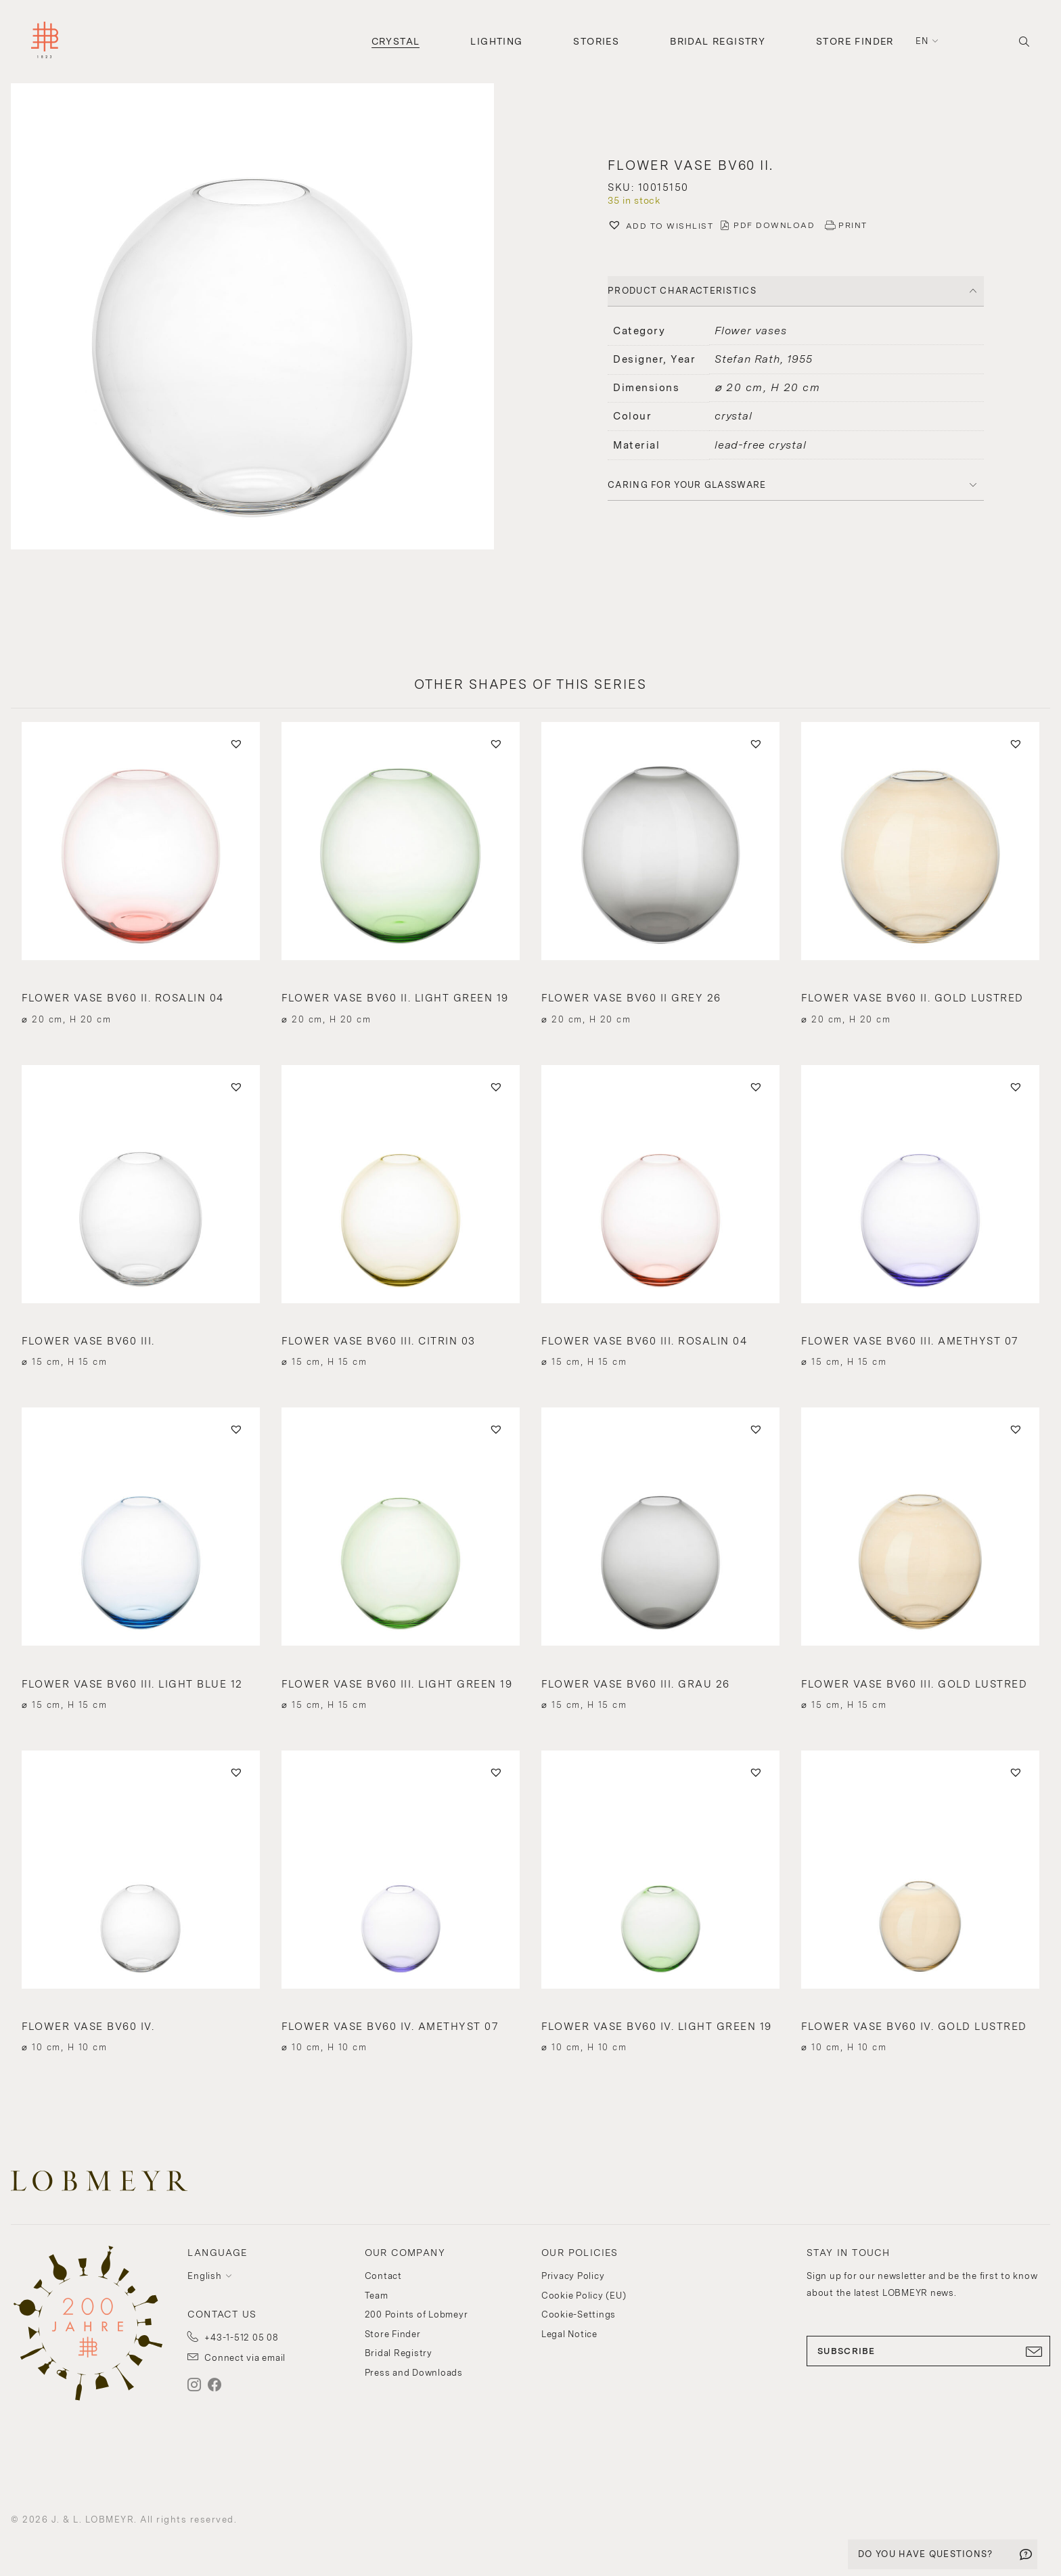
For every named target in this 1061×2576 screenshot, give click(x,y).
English (204, 2276)
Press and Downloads (414, 2373)
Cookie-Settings (578, 2314)
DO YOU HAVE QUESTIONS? (925, 2554)
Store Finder (855, 41)
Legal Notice (569, 2334)
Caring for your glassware (687, 485)
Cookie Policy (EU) (584, 2295)
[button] (265, 318)
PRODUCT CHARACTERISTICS (682, 291)
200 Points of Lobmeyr (416, 2314)
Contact (383, 2276)
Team (376, 2295)
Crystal (395, 41)
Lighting (496, 41)
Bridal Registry (717, 41)
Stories (596, 41)
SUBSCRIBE (928, 2351)
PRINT (852, 225)
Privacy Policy (573, 2276)
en (922, 41)
